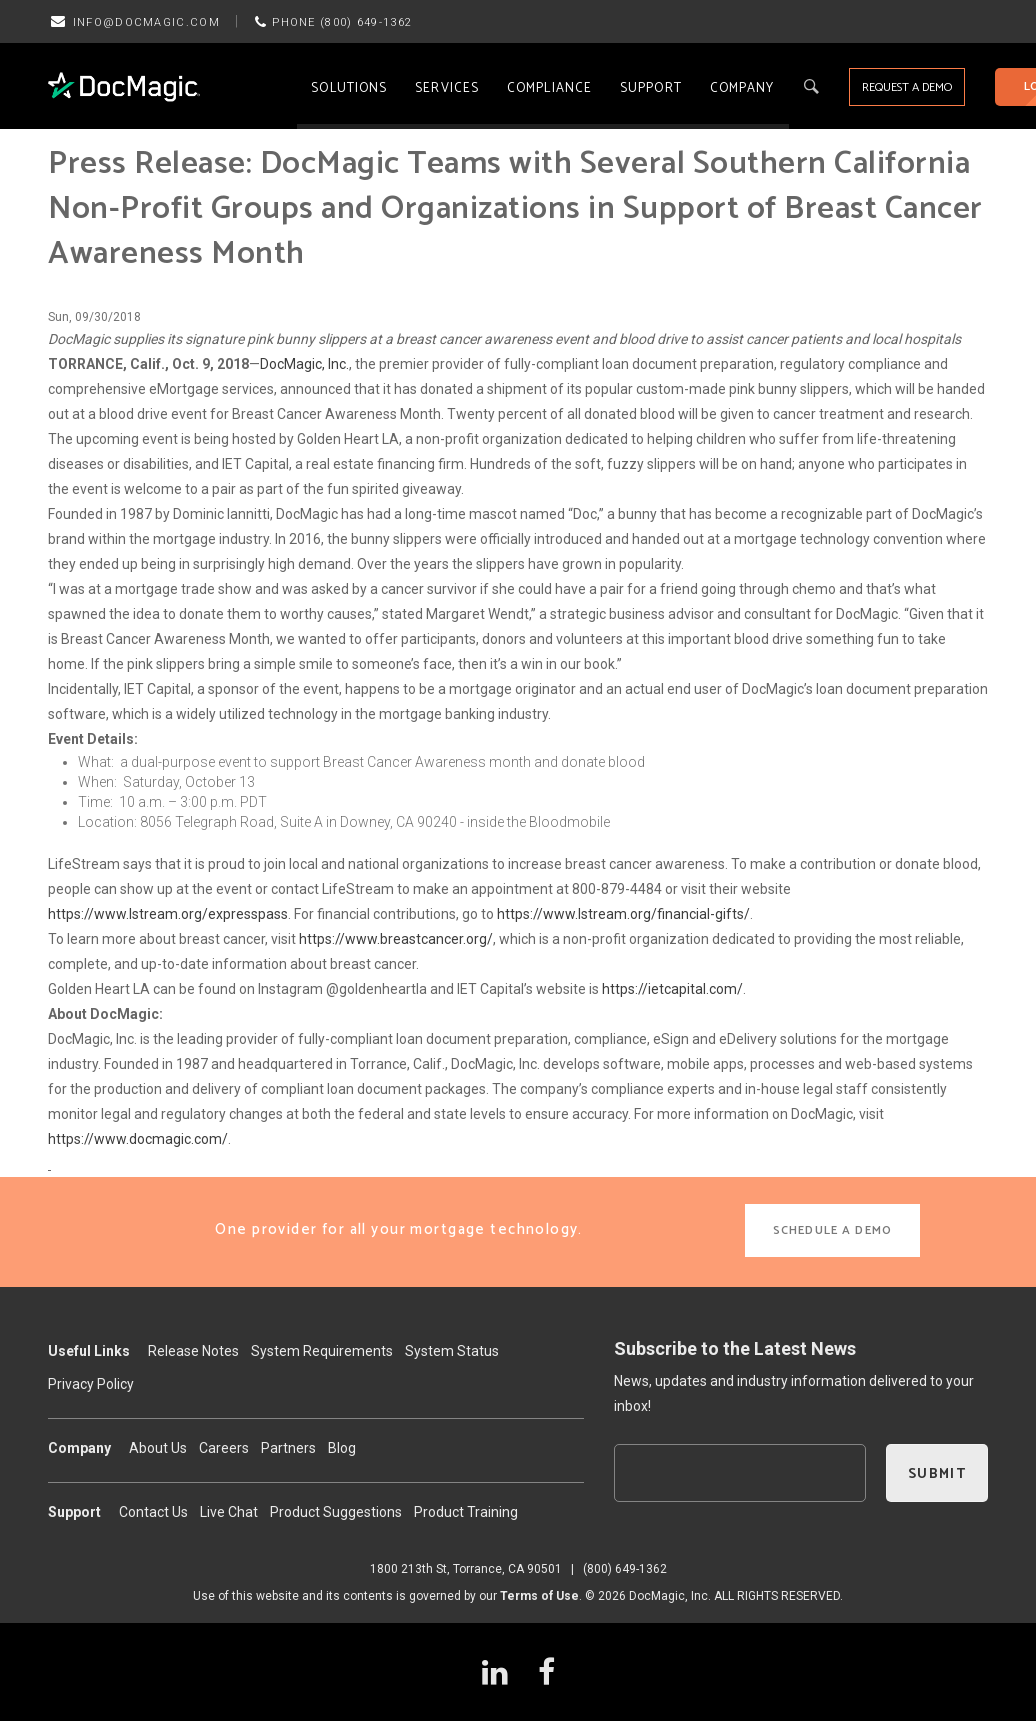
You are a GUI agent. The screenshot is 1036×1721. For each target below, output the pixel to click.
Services (447, 88)
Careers (224, 1448)
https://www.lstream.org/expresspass (168, 914)
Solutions (349, 88)
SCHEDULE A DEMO (832, 1230)
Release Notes (193, 1351)
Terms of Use (539, 1596)
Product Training (466, 1512)
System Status (452, 1351)
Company (742, 88)
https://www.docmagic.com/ (138, 1139)
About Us (158, 1448)
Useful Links (89, 1351)
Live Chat (229, 1512)
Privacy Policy (91, 1384)
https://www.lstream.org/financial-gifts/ (623, 914)
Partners (288, 1448)
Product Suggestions (336, 1512)
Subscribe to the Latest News (735, 1348)
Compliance (549, 88)
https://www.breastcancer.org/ (396, 939)
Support (651, 88)
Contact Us (153, 1512)
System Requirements (322, 1351)
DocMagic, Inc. (304, 364)
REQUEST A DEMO (907, 87)
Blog (342, 1448)
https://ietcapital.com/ (672, 989)
